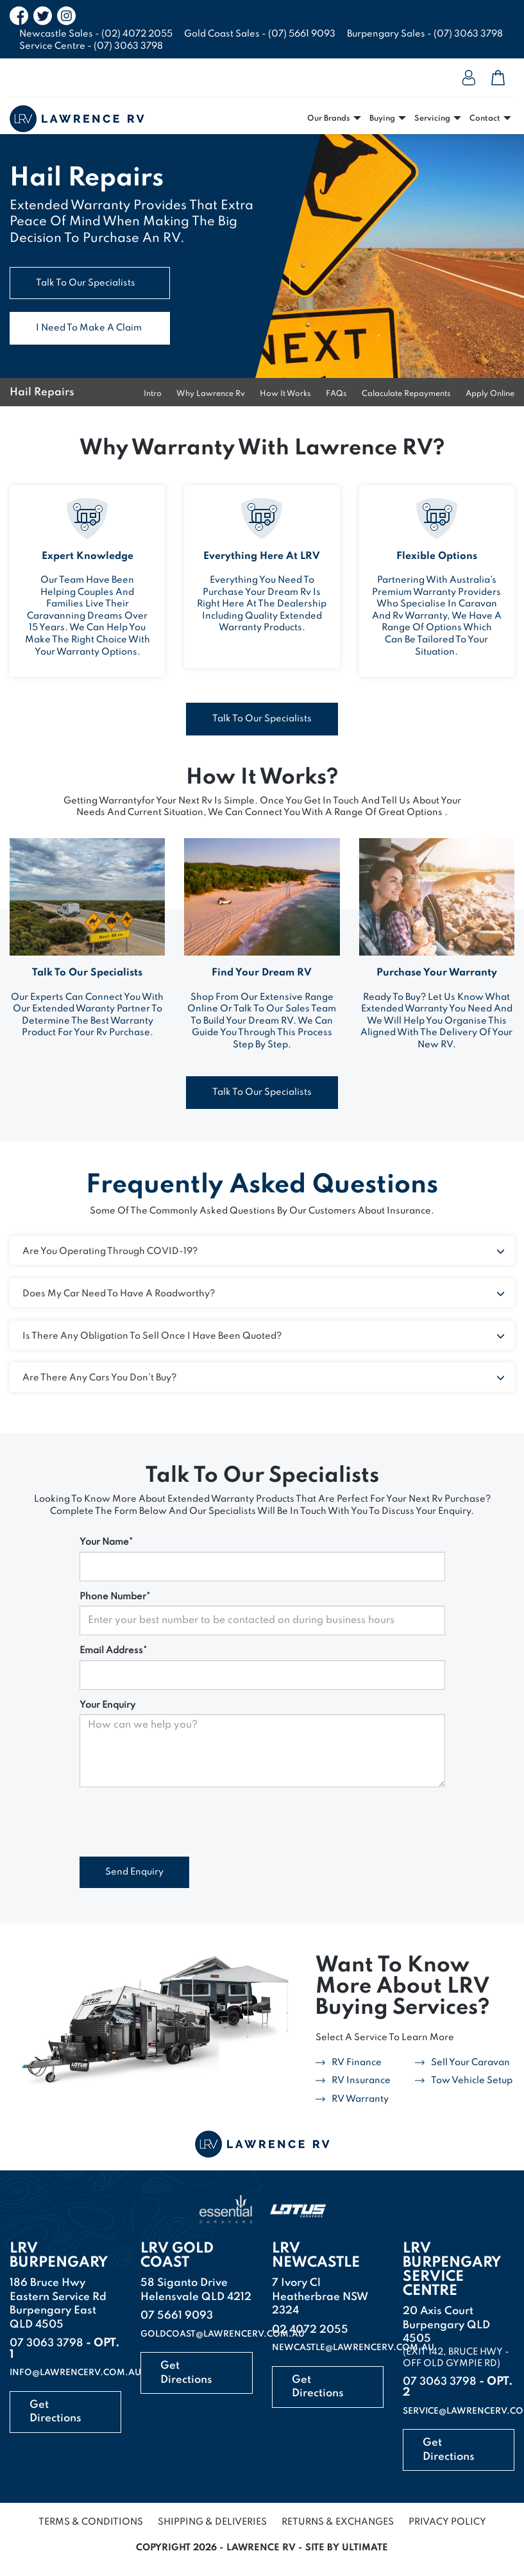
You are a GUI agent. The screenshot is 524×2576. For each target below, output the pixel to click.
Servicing (432, 119)
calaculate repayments (406, 394)
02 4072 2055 (310, 2329)
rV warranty (360, 2099)
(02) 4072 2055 (137, 34)
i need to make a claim (89, 327)
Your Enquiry (107, 1705)
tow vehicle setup (471, 2080)
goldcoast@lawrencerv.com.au (222, 2334)
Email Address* (113, 1650)
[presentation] (177, 1822)
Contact (484, 119)
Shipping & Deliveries (212, 2522)
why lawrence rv (210, 394)
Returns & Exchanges (338, 2522)
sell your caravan (470, 2062)
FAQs (336, 394)
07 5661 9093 (176, 2315)
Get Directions (55, 2412)
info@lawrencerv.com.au (75, 2373)
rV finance (357, 2062)
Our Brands (328, 119)
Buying (382, 119)
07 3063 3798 (46, 2343)
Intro (153, 394)
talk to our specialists (85, 283)
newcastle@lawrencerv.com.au (353, 2348)
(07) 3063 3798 (468, 34)
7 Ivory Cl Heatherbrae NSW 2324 (320, 2297)
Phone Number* (115, 1596)
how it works (285, 394)
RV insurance (361, 2080)
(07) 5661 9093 (301, 34)
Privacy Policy (447, 2522)
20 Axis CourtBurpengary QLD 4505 (446, 2325)
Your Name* (106, 1542)
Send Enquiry (134, 1872)
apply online (490, 394)
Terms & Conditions (90, 2522)
